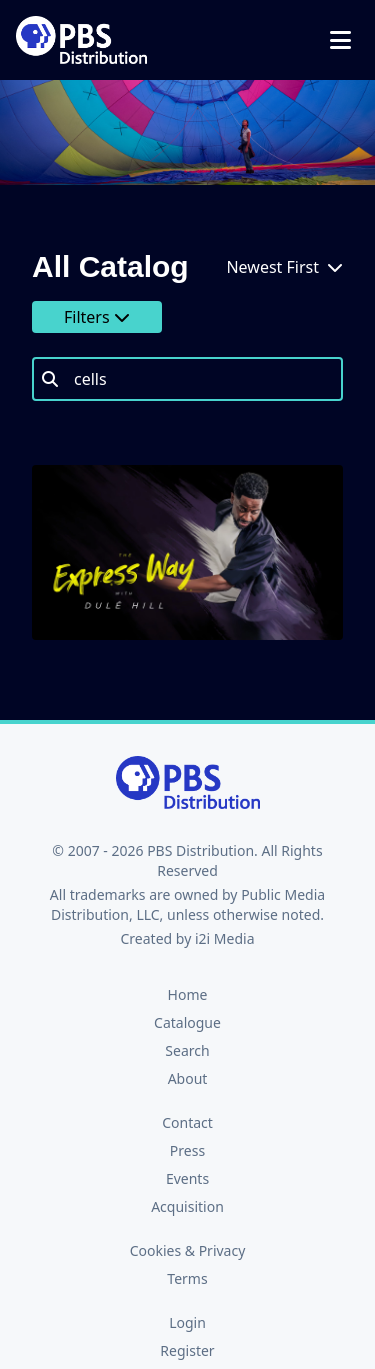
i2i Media (225, 938)
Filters (97, 317)
